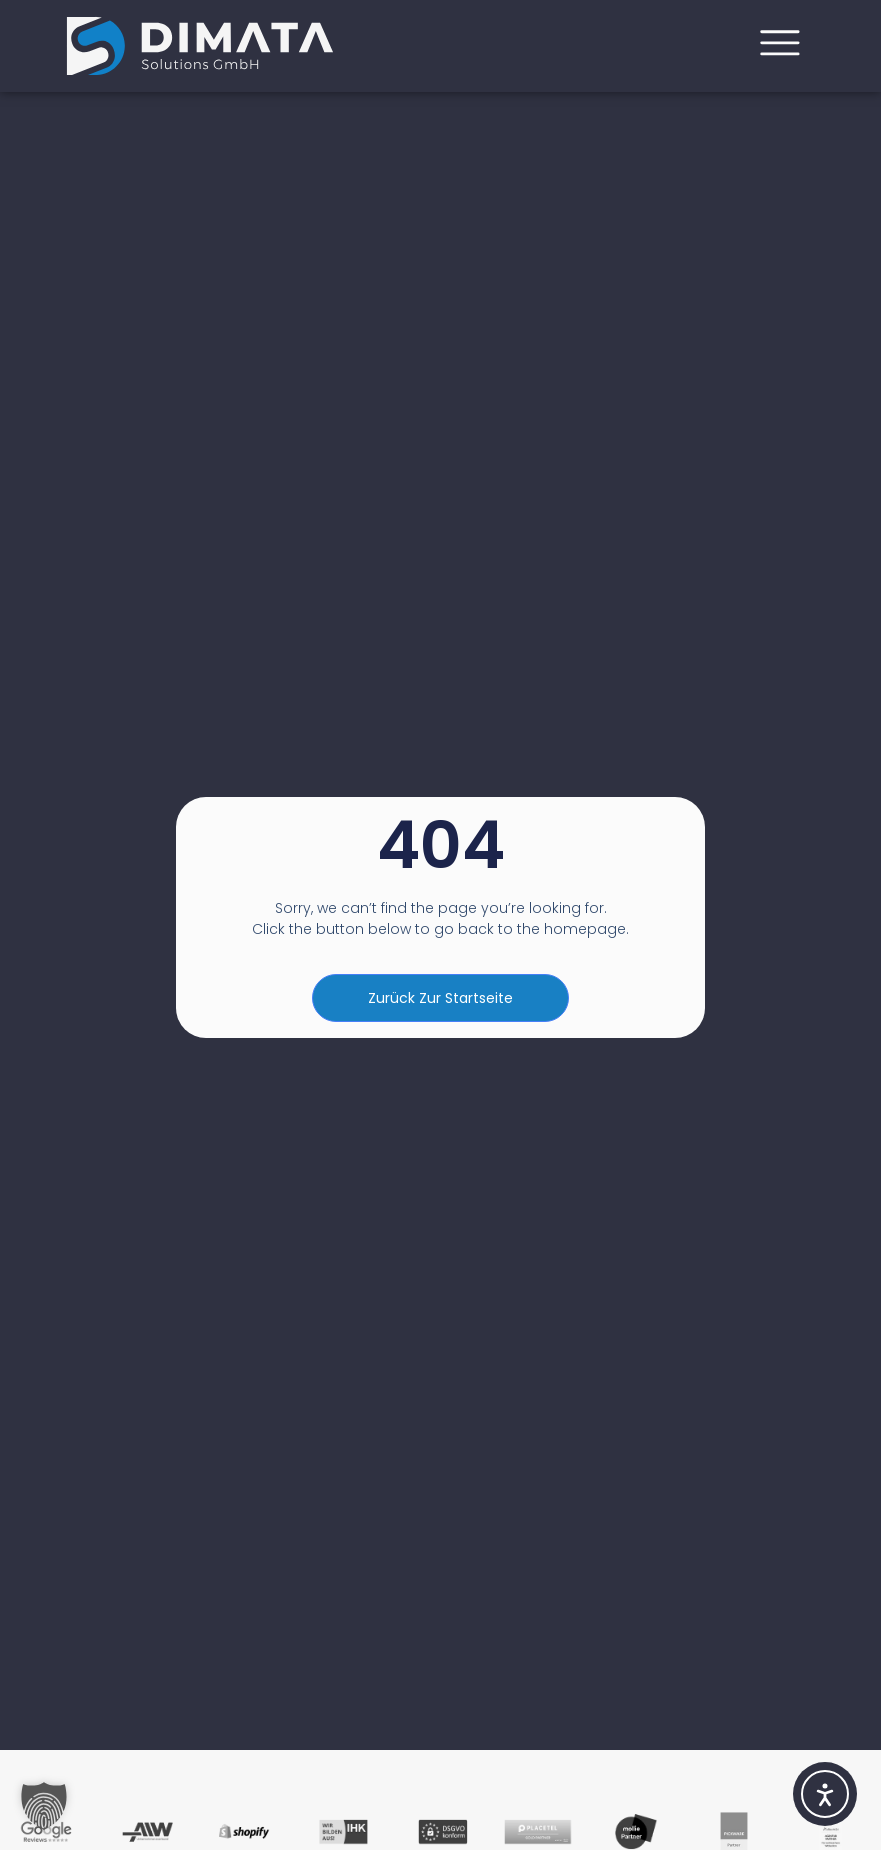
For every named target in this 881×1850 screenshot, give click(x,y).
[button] (44, 1806)
